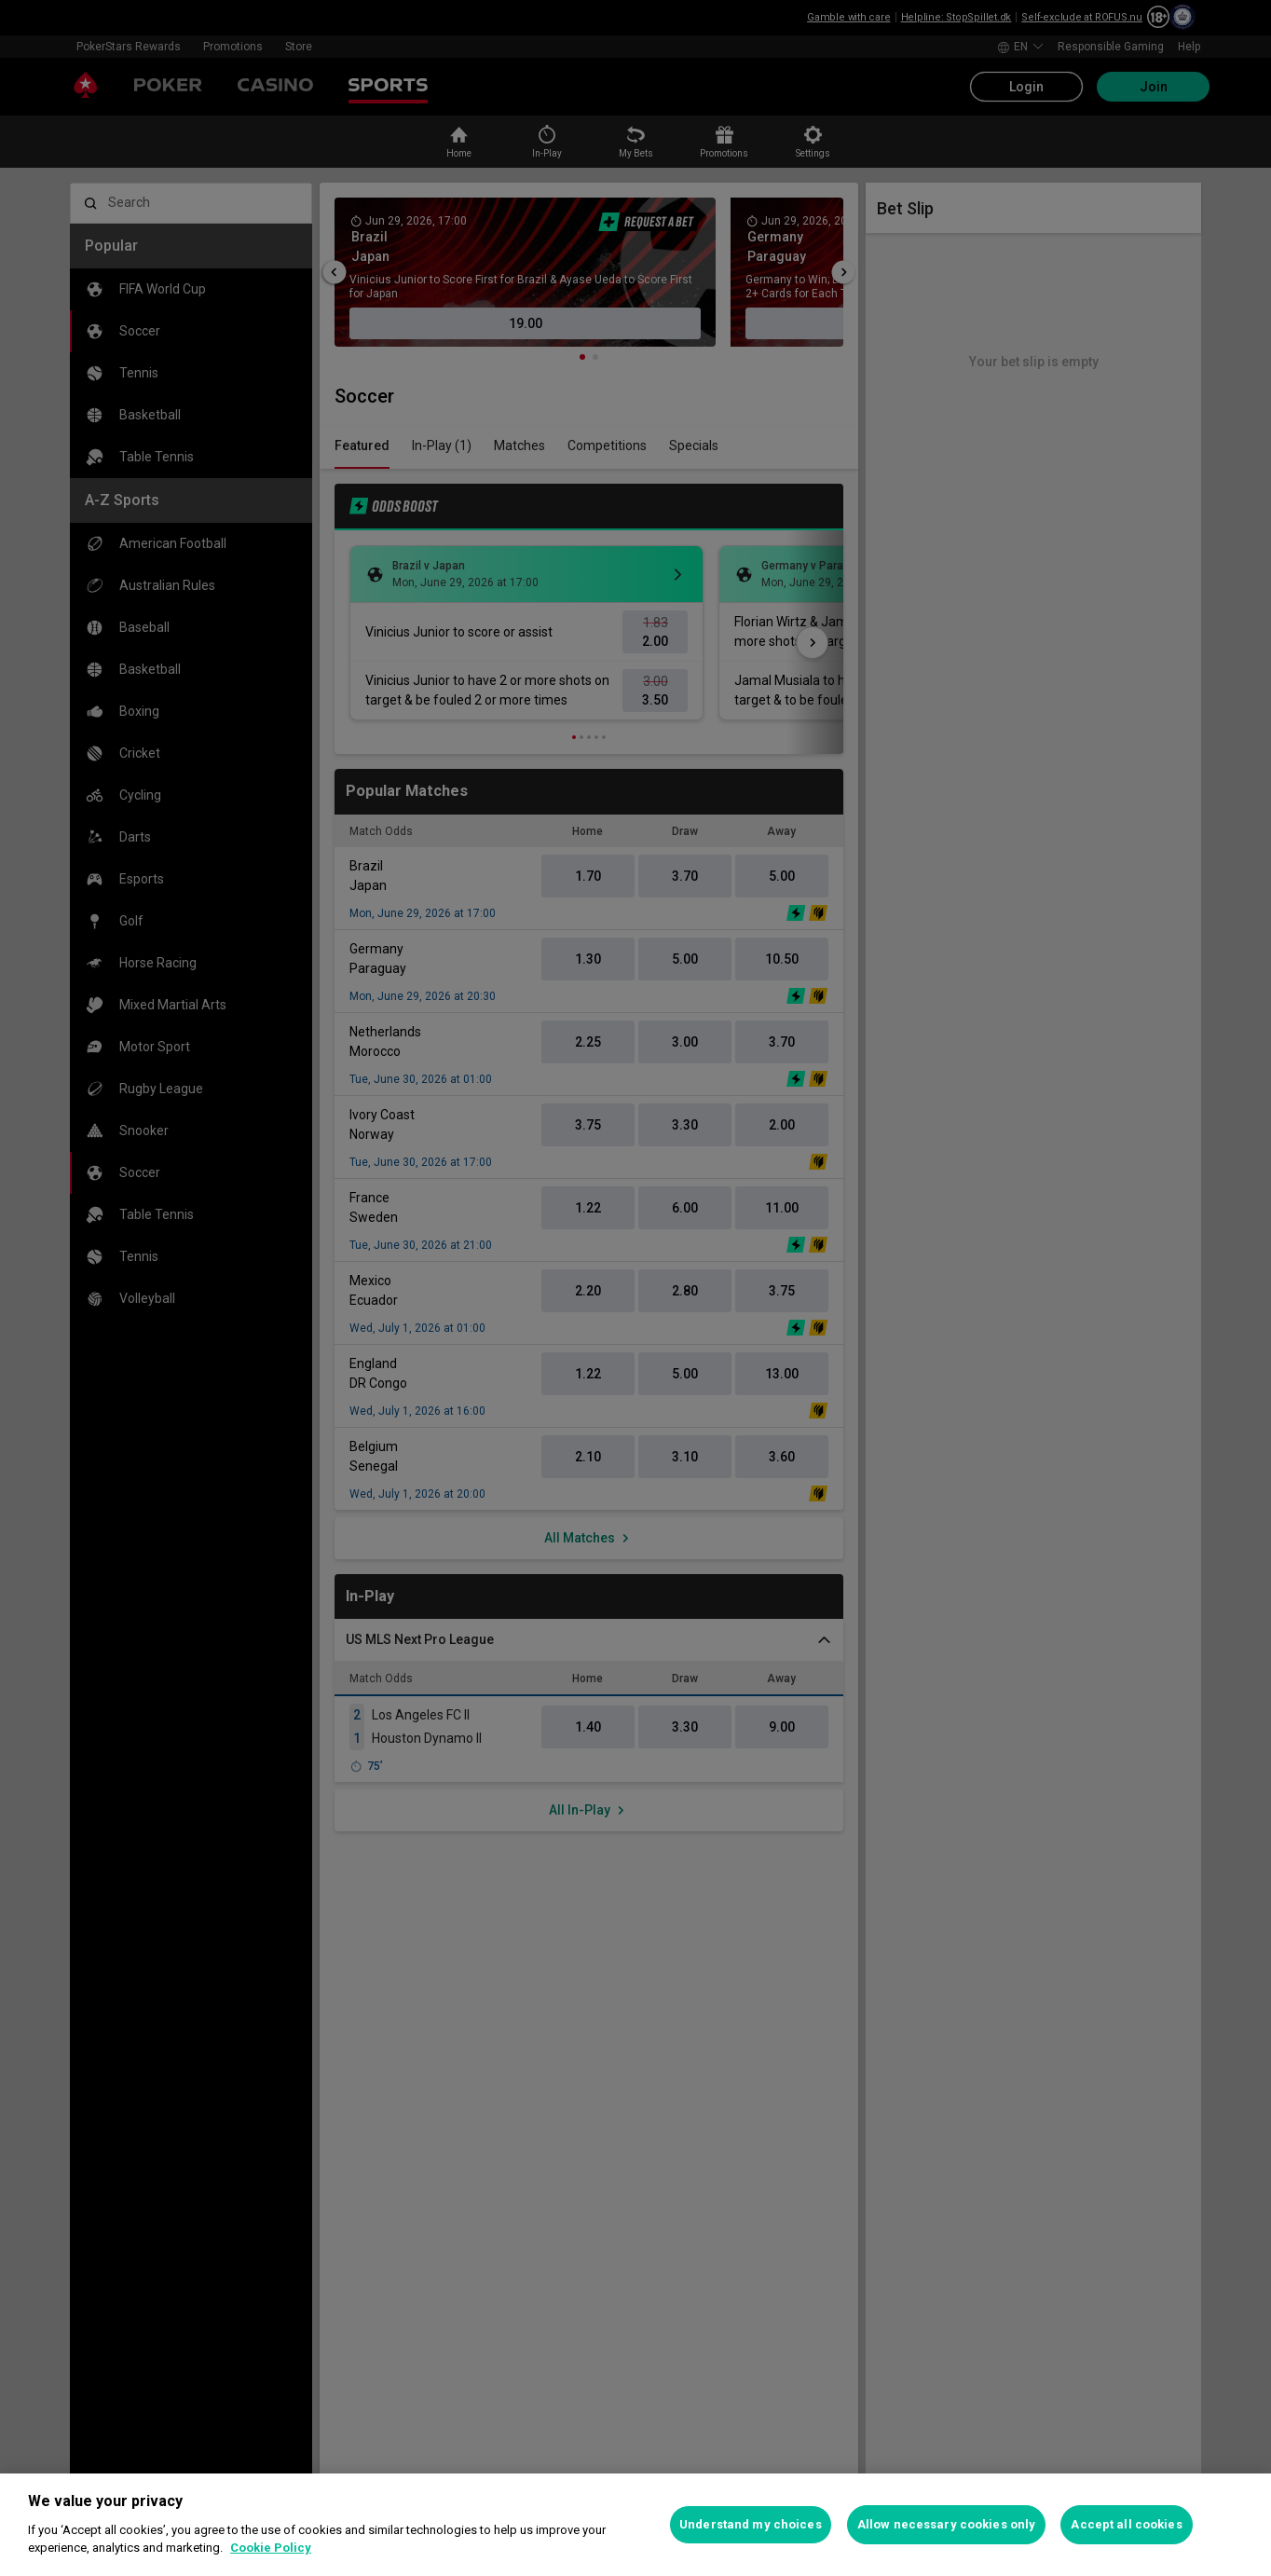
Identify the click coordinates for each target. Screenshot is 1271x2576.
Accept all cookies (1126, 2524)
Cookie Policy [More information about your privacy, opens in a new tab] (270, 2548)
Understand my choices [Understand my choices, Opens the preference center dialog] (750, 2524)
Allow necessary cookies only (946, 2524)
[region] (635, 2524)
